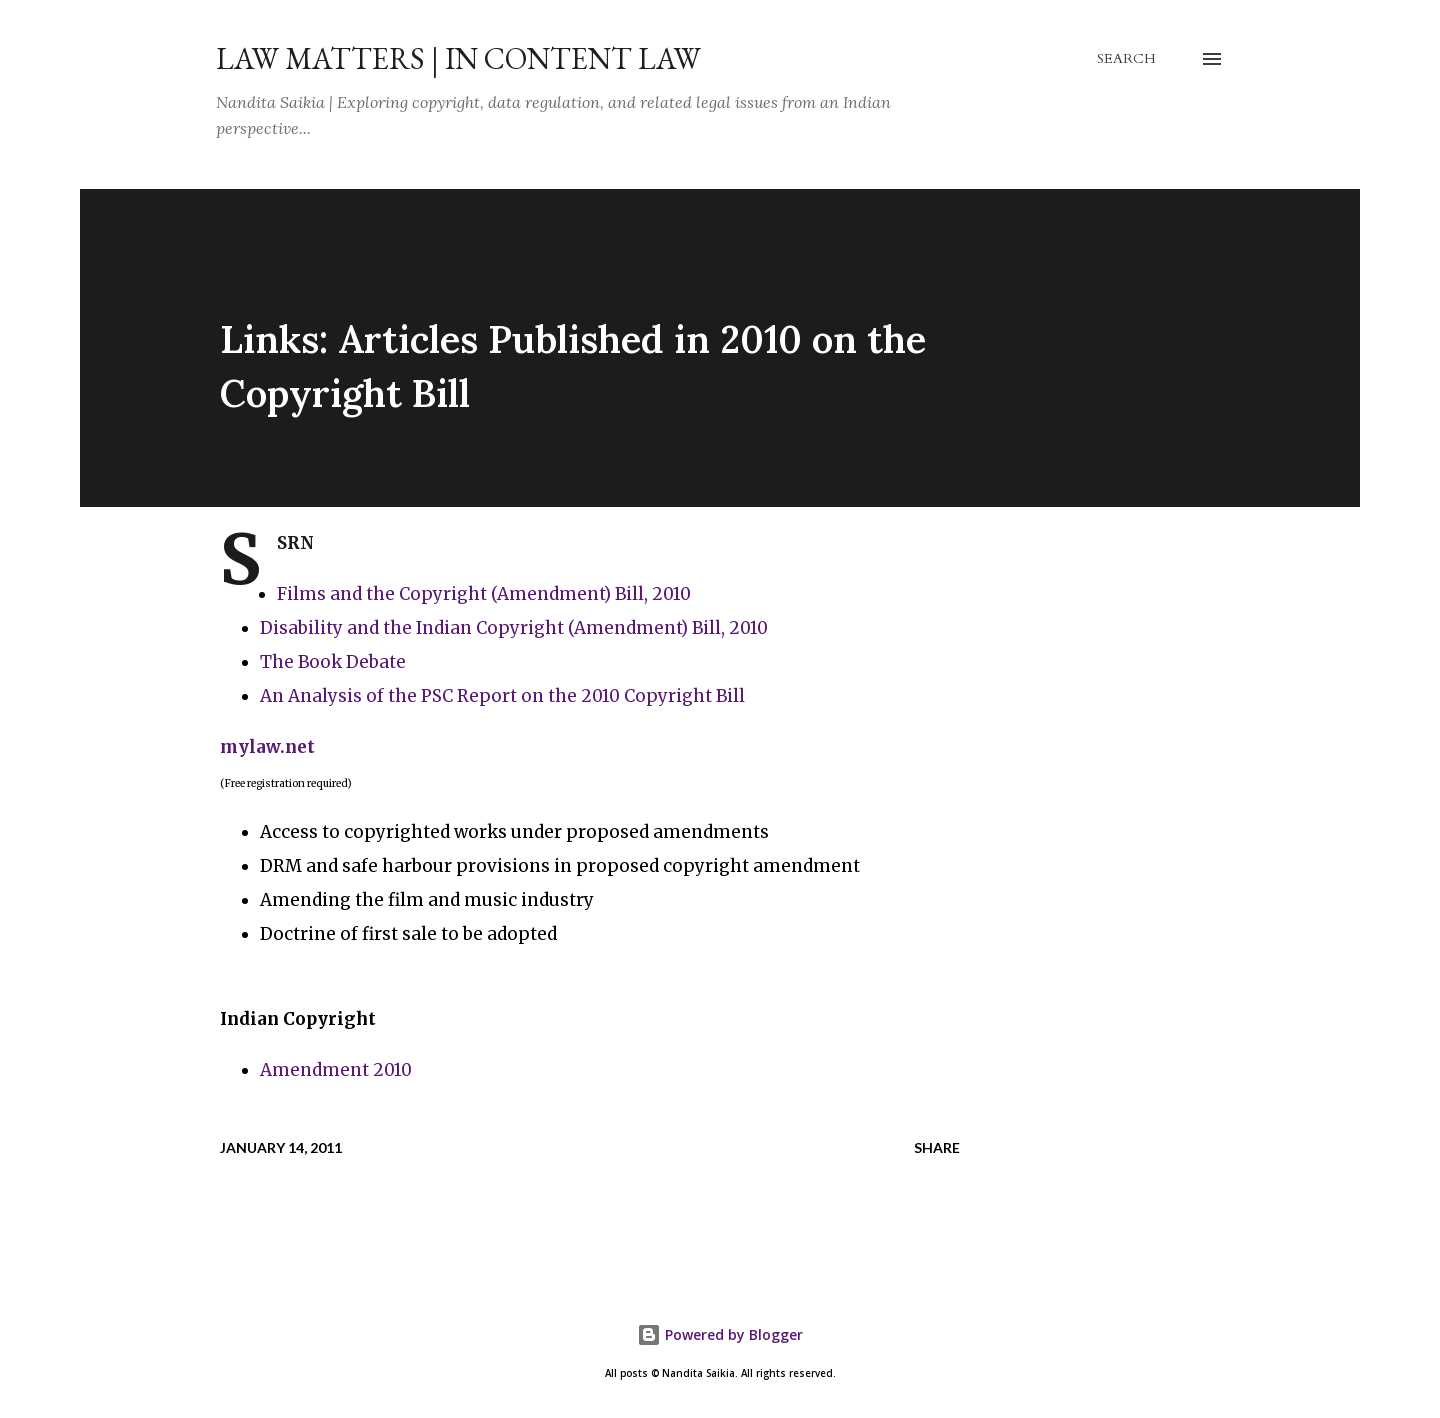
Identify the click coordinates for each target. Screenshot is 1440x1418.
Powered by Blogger (720, 1334)
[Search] (1126, 59)
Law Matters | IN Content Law (458, 58)
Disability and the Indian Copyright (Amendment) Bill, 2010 (514, 628)
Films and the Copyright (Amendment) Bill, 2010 (484, 594)
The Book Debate (333, 662)
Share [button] (937, 1147)
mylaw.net (267, 747)
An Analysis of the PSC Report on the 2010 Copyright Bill (502, 696)
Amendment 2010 (336, 1070)
